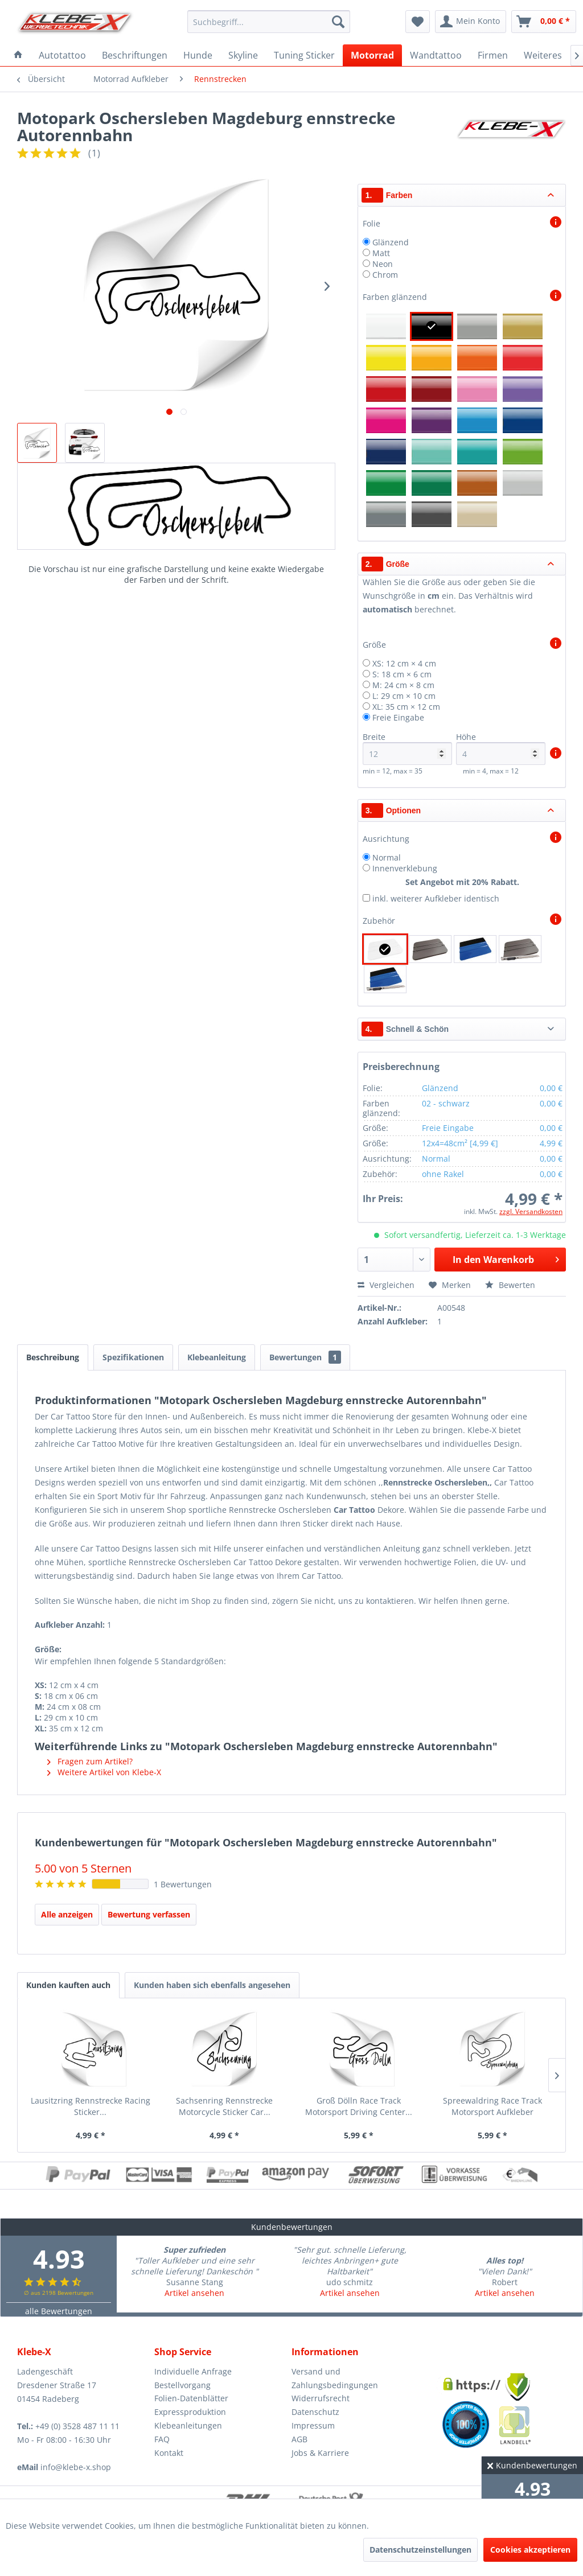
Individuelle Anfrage (193, 2371)
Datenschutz (315, 2411)
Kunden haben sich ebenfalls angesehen (212, 1985)
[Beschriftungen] (134, 55)
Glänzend (390, 242)
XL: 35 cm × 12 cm (406, 706)
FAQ (162, 2439)
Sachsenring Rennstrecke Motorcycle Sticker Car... (224, 2106)
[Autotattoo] (62, 55)
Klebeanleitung (216, 1357)
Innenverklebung (404, 868)
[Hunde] (197, 55)
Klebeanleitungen (188, 2425)
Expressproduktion (190, 2411)
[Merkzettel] (417, 21)
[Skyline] (243, 55)
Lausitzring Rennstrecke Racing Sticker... (90, 2106)
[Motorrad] (372, 55)
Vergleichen (386, 1284)
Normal (386, 857)
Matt (381, 253)
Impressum (313, 2425)
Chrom (385, 274)
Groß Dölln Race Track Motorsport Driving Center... (358, 2106)
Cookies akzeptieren (530, 2549)
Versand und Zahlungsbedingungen (335, 2378)
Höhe (500, 748)
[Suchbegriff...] (269, 21)
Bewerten (510, 1284)
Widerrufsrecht (321, 2398)
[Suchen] (338, 21)
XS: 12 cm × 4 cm (404, 663)
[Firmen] (493, 55)
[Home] (18, 55)
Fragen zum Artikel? (90, 1761)
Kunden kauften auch (68, 1985)
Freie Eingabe (398, 717)
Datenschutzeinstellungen (420, 2549)
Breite (407, 748)
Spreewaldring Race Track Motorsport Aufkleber (492, 2106)
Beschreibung (52, 1357)
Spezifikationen (133, 1357)
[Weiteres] (543, 55)
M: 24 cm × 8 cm (403, 685)
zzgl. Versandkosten (531, 1211)
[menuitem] (269, 21)
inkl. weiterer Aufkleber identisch (435, 898)
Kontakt (168, 2452)
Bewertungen (305, 1357)
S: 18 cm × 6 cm (402, 674)
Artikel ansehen (194, 2292)
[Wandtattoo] (436, 55)
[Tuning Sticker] (304, 55)
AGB (299, 2439)
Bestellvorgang (182, 2385)
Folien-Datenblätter (191, 2398)
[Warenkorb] (543, 21)
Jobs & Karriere (320, 2452)
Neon (382, 263)
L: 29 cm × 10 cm (404, 695)
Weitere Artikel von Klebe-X (104, 1772)
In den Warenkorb (506, 1258)
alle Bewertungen (58, 2311)
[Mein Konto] (470, 21)
